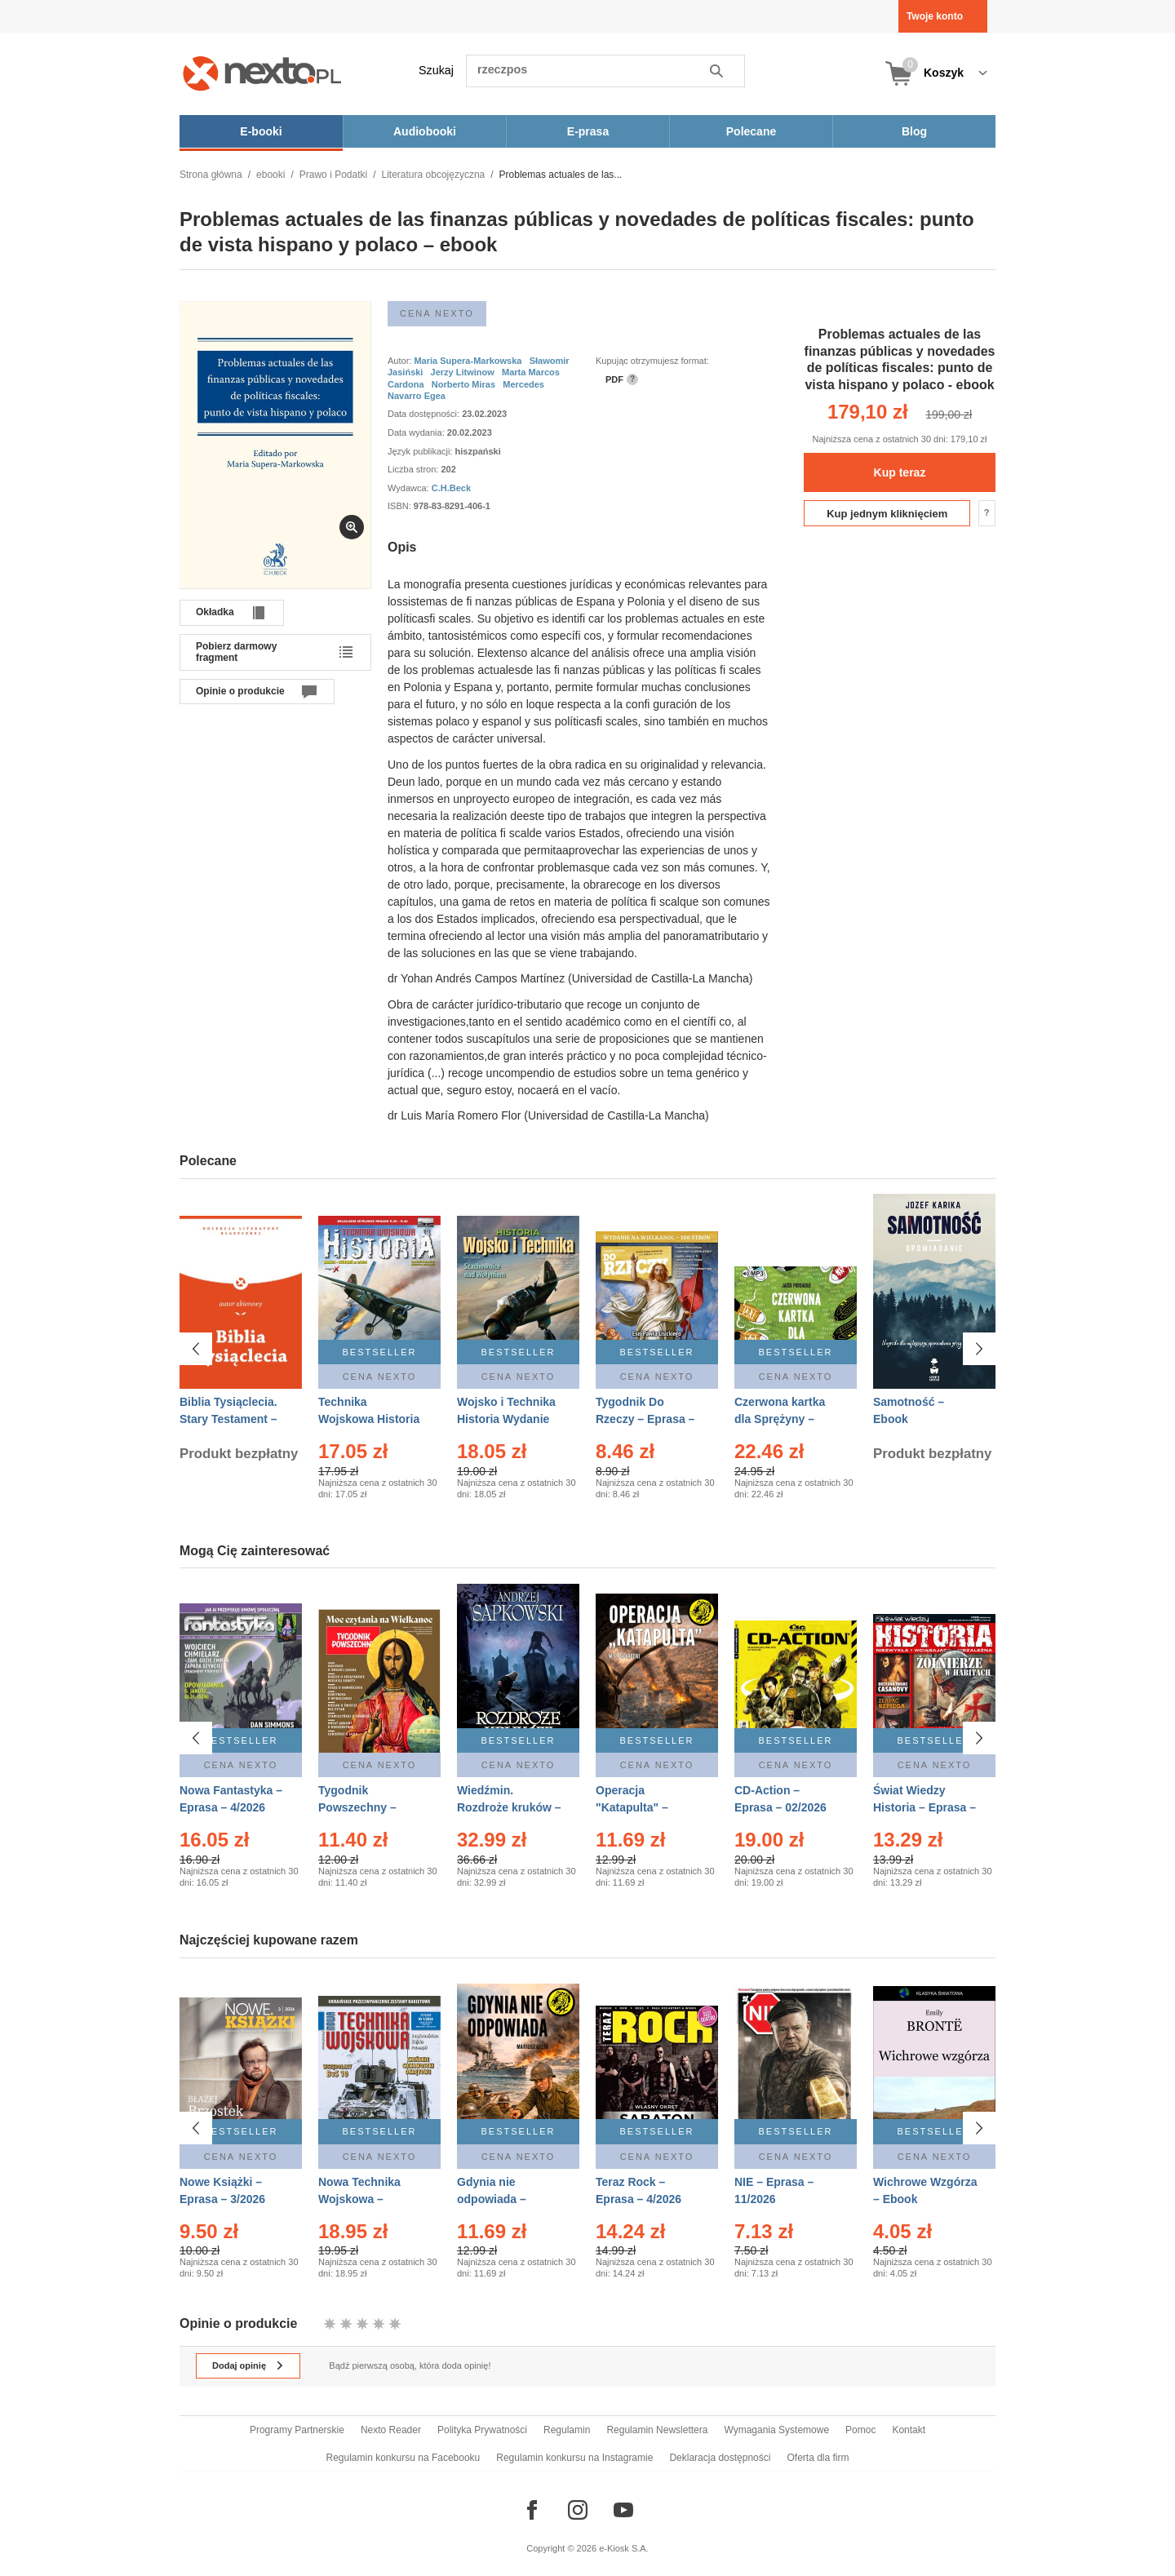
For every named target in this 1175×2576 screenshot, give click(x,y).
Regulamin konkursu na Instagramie (574, 2457)
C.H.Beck (451, 488)
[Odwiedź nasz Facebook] (532, 2510)
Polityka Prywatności (482, 2430)
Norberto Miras (463, 384)
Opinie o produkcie (240, 691)
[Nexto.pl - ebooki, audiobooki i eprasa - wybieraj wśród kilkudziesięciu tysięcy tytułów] (262, 73)
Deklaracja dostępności (719, 2457)
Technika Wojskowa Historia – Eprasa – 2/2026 (368, 1419)
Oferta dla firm (818, 2457)
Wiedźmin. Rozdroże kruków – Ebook (509, 1807)
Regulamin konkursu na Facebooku (403, 2457)
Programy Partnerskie (297, 2430)
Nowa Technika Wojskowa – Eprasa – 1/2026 (361, 2193)
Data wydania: (417, 432)
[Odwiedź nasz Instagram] (578, 2510)
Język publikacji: (421, 451)
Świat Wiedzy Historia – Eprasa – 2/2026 (924, 1807)
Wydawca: (410, 488)
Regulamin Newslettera (656, 2430)
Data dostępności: (425, 414)
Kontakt (908, 2430)
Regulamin (566, 2430)
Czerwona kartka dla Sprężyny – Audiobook (779, 1419)
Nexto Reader (391, 2430)
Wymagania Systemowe (776, 2430)
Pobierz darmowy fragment (236, 652)
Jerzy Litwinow (462, 372)
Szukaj (436, 70)
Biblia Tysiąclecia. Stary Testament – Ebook (228, 1419)
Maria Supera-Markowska (467, 361)
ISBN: (401, 506)
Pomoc (860, 2430)
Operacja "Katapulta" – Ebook (632, 1807)
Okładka (215, 612)
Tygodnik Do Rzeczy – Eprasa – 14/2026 (645, 1419)
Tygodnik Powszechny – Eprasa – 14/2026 (364, 1807)
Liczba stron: (414, 469)
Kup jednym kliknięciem (887, 514)
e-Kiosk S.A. (624, 2548)
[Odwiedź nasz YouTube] (623, 2510)
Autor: (401, 361)
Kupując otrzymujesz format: (652, 361)
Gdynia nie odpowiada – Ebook (491, 2193)
